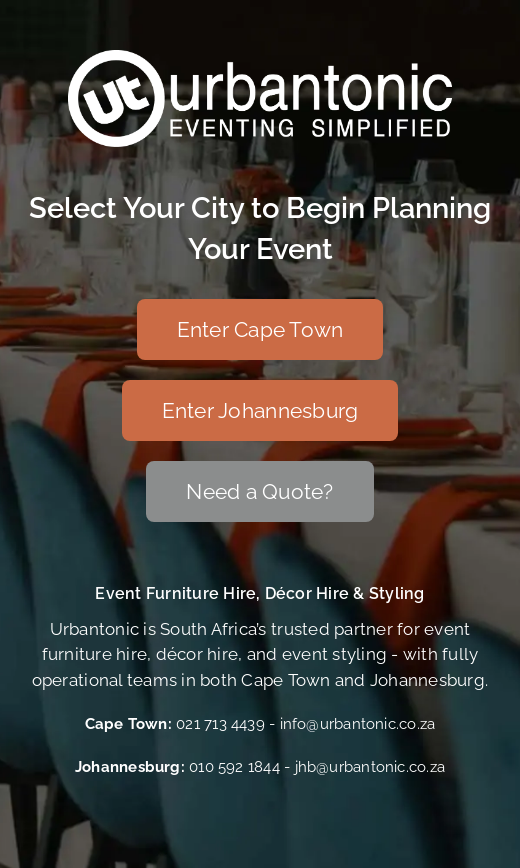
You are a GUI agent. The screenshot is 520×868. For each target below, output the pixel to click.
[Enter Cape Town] (260, 329)
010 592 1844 (234, 767)
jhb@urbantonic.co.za (370, 767)
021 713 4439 (220, 724)
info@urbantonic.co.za (358, 724)
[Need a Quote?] (259, 491)
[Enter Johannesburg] (260, 410)
